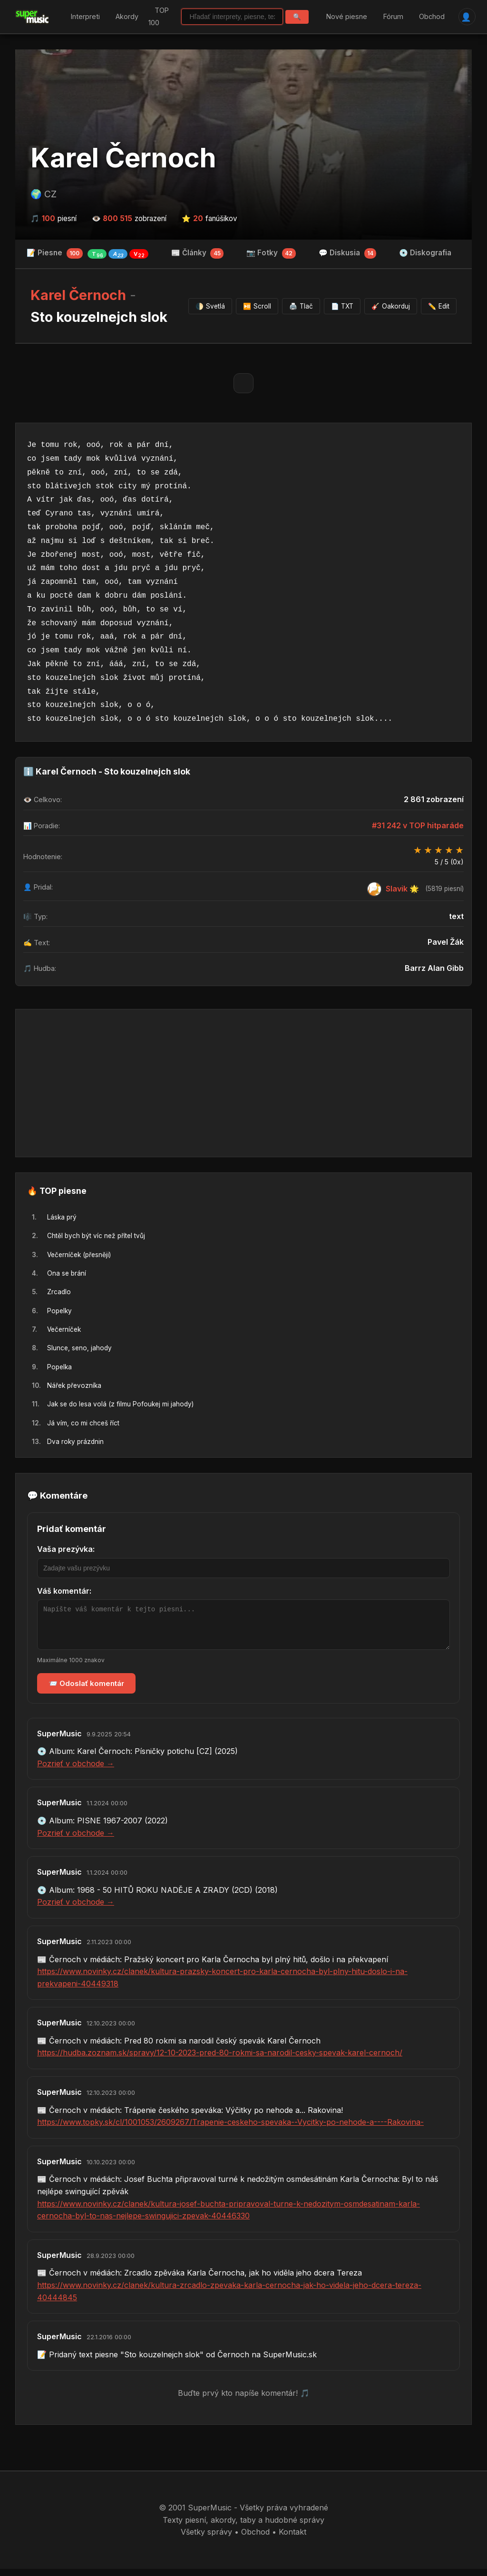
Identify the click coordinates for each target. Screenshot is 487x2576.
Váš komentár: (64, 1591)
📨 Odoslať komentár (86, 1690)
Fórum (393, 16)
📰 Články (197, 253)
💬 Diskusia (348, 253)
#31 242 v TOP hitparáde (418, 825)
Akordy (127, 16)
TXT (342, 306)
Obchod (432, 16)
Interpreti (85, 16)
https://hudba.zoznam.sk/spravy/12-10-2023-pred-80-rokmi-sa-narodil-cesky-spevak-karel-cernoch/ (219, 2059)
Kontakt (292, 2539)
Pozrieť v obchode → (75, 1770)
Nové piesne (346, 16)
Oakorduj (390, 306)
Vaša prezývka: (66, 1549)
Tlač (301, 306)
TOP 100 (158, 17)
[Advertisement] (243, 1083)
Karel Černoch (123, 158)
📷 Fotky (271, 253)
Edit (438, 306)
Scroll (257, 306)
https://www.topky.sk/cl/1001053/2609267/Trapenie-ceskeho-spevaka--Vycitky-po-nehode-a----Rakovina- (230, 2129)
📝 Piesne (87, 253)
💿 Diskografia (425, 252)
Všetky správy (206, 2539)
